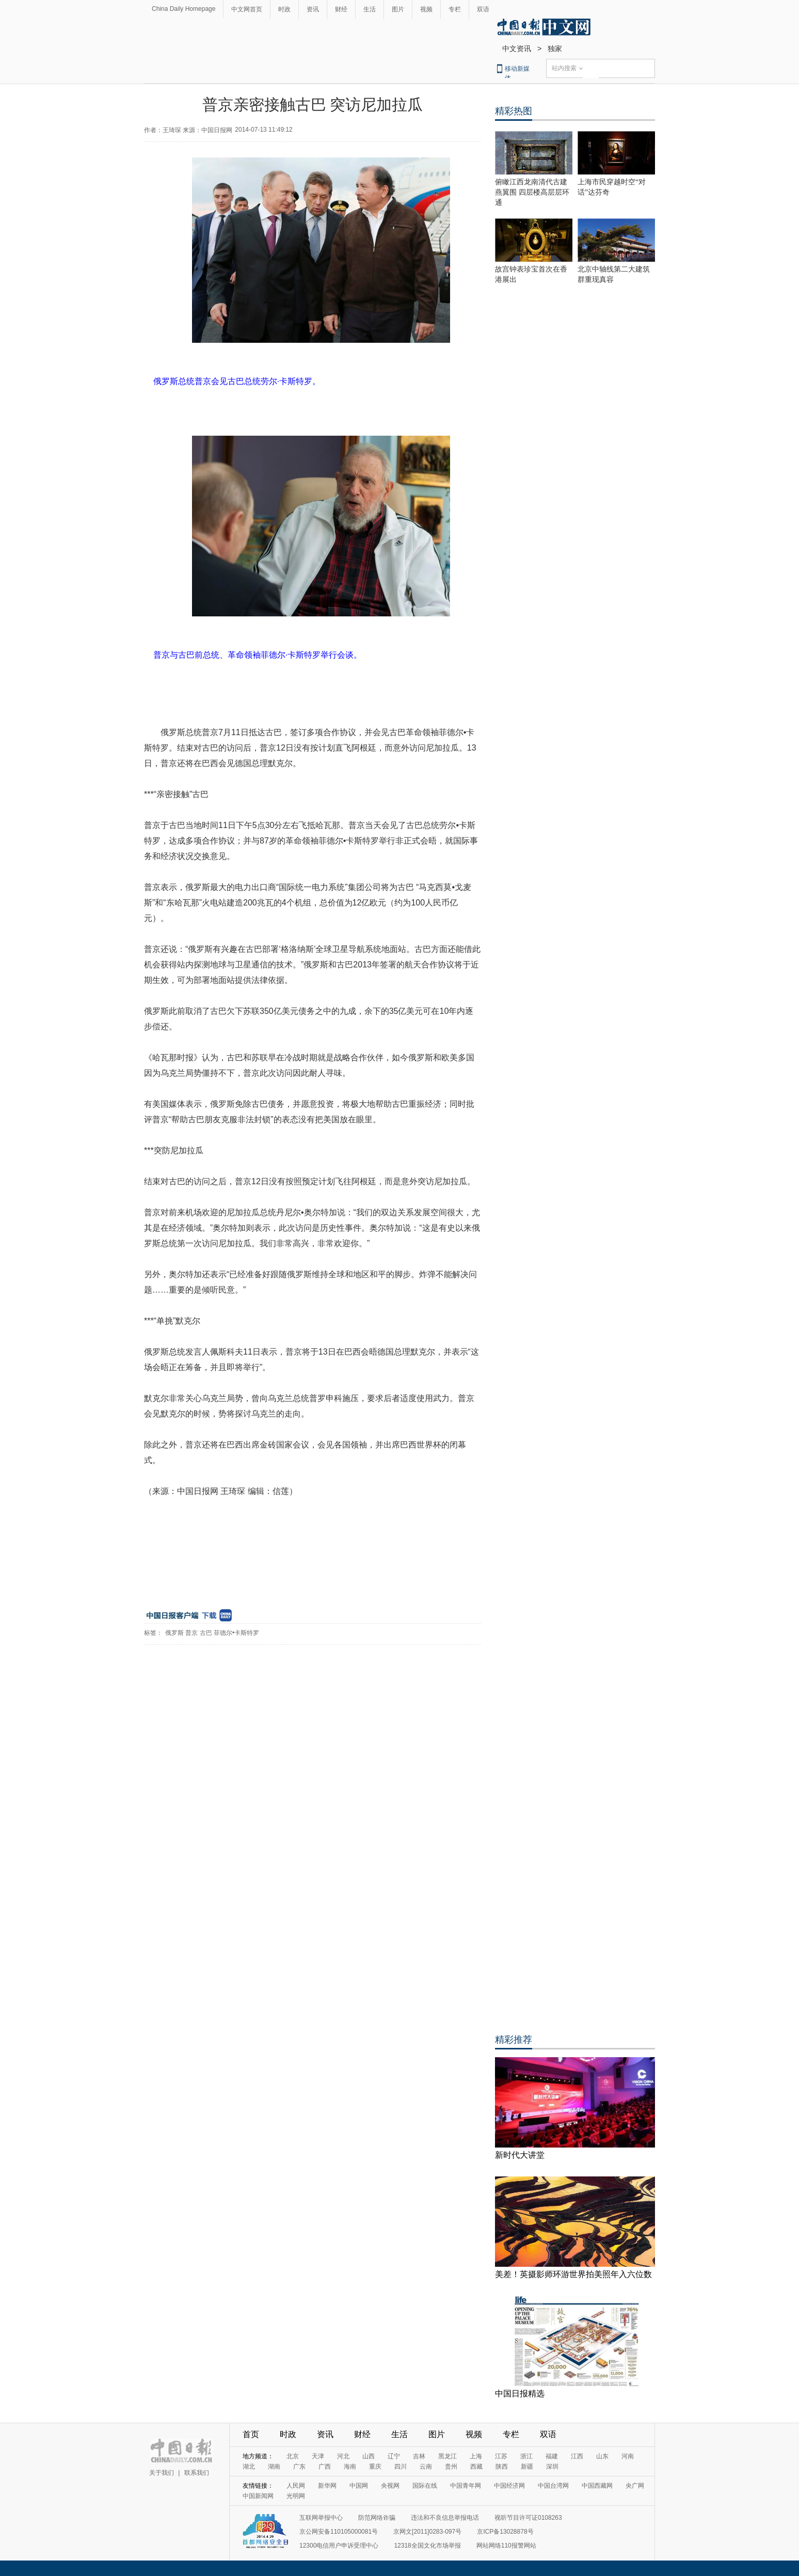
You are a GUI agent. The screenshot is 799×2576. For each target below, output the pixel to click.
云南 (426, 2466)
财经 (341, 9)
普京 (191, 1632)
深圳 (552, 2466)
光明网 (295, 2496)
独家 (555, 48)
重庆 (375, 2466)
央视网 (390, 2485)
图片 (398, 9)
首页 (251, 2434)
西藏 (476, 2466)
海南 (350, 2466)
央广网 (635, 2485)
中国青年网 (465, 2485)
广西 (324, 2466)
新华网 (327, 2485)
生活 (369, 9)
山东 (602, 2456)
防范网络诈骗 (376, 2517)
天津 (318, 2456)
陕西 (502, 2466)
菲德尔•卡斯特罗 (236, 1632)
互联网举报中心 (321, 2517)
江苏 (501, 2456)
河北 (343, 2456)
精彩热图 (513, 111)
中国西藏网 (597, 2485)
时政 (284, 9)
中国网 (358, 2485)
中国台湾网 (553, 2485)
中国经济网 (509, 2485)
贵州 (451, 2466)
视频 (426, 9)
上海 (476, 2456)
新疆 (527, 2466)
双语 (483, 9)
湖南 (274, 2466)
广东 (299, 2466)
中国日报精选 (520, 2393)
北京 (292, 2456)
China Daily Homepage (183, 8)
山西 (368, 2456)
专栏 (455, 9)
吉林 (419, 2456)
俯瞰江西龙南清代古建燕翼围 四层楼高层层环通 (532, 192)
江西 (577, 2456)
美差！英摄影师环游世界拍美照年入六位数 (573, 2274)
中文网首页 (246, 9)
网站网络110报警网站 (506, 2545)
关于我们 (161, 2472)
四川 (400, 2466)
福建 (552, 2456)
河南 (627, 2456)
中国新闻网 (258, 2496)
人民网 (295, 2485)
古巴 (206, 1632)
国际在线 (424, 2485)
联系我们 (196, 2472)
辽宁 (394, 2456)
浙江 (526, 2456)
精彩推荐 (513, 2039)
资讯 (313, 9)
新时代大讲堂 (520, 2155)
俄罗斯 (174, 1632)
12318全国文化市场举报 (427, 2545)
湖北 (249, 2466)
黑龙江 (447, 2456)
